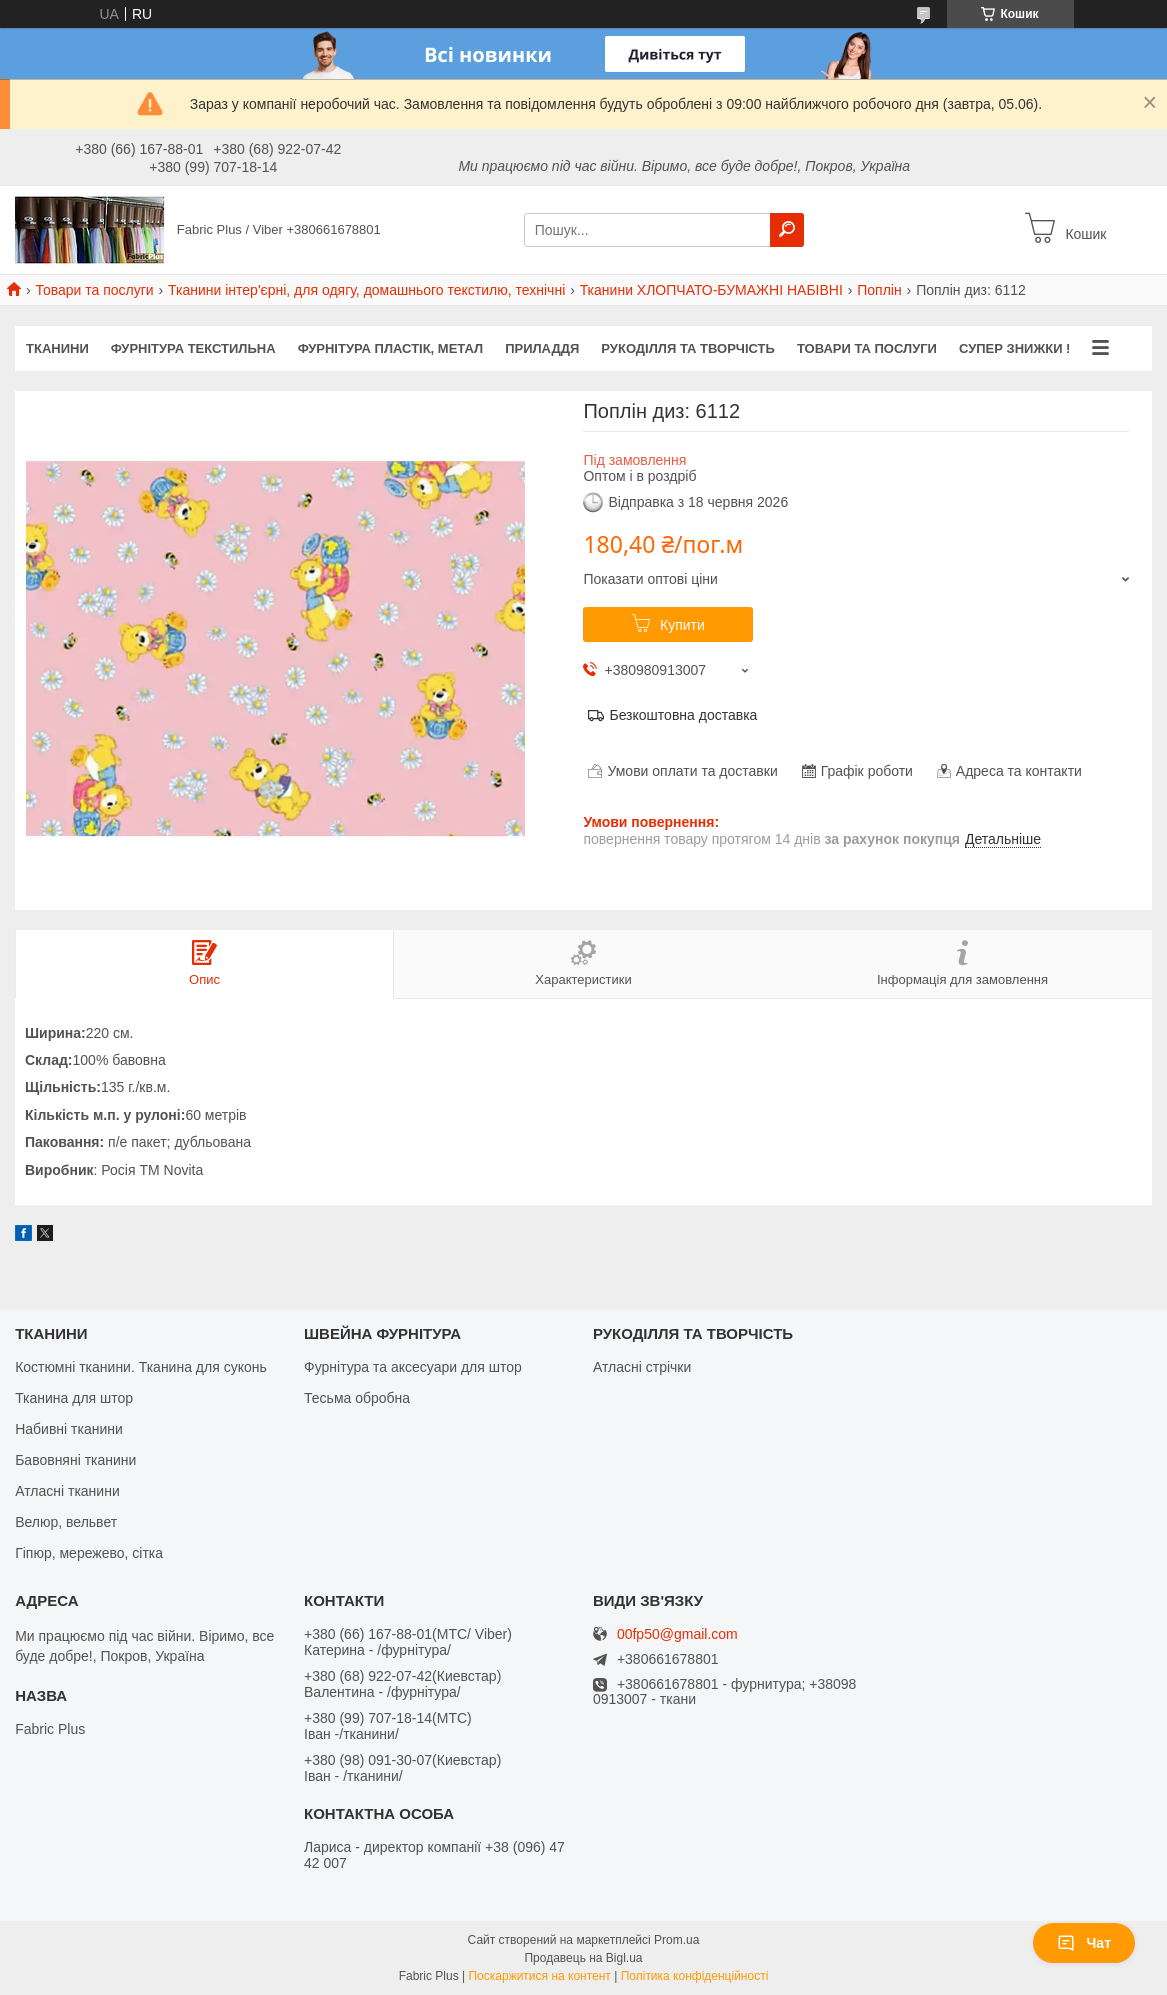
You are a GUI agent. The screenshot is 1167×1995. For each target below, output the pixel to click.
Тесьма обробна (357, 1398)
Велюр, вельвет (66, 1522)
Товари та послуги (94, 290)
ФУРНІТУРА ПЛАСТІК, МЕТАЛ (391, 348)
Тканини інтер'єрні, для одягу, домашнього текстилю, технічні (366, 290)
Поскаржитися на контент (539, 1976)
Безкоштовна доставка (683, 715)
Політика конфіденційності (695, 1976)
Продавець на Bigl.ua (583, 1958)
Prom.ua (676, 1940)
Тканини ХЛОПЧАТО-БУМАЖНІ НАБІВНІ (711, 290)
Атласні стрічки (642, 1367)
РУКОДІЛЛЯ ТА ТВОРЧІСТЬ (688, 348)
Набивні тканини (69, 1429)
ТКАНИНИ (57, 348)
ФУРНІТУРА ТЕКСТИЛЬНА (193, 348)
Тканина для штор (74, 1398)
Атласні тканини (67, 1491)
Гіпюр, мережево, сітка (89, 1553)
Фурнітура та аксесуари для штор (413, 1367)
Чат (1084, 1943)
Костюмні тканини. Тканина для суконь (141, 1367)
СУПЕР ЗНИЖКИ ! (1014, 348)
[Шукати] (787, 230)
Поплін (879, 290)
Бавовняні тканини (75, 1460)
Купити (682, 625)
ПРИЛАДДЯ (542, 348)
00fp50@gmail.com (677, 1634)
